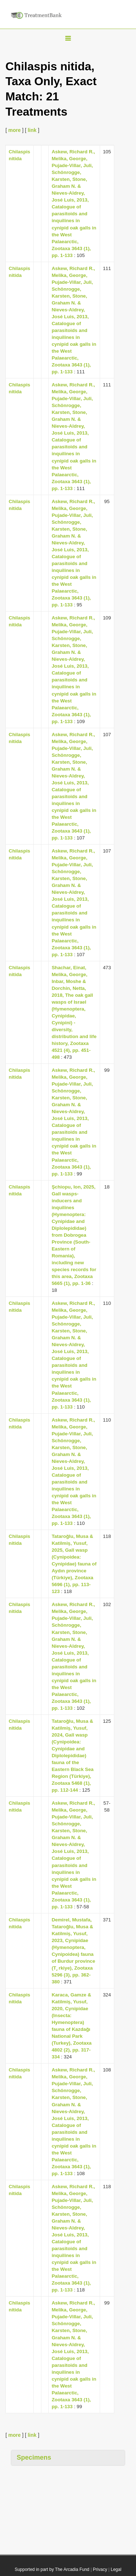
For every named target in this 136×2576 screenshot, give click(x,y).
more (14, 130)
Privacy (100, 2569)
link (32, 130)
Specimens (34, 2457)
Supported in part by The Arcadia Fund (52, 2569)
